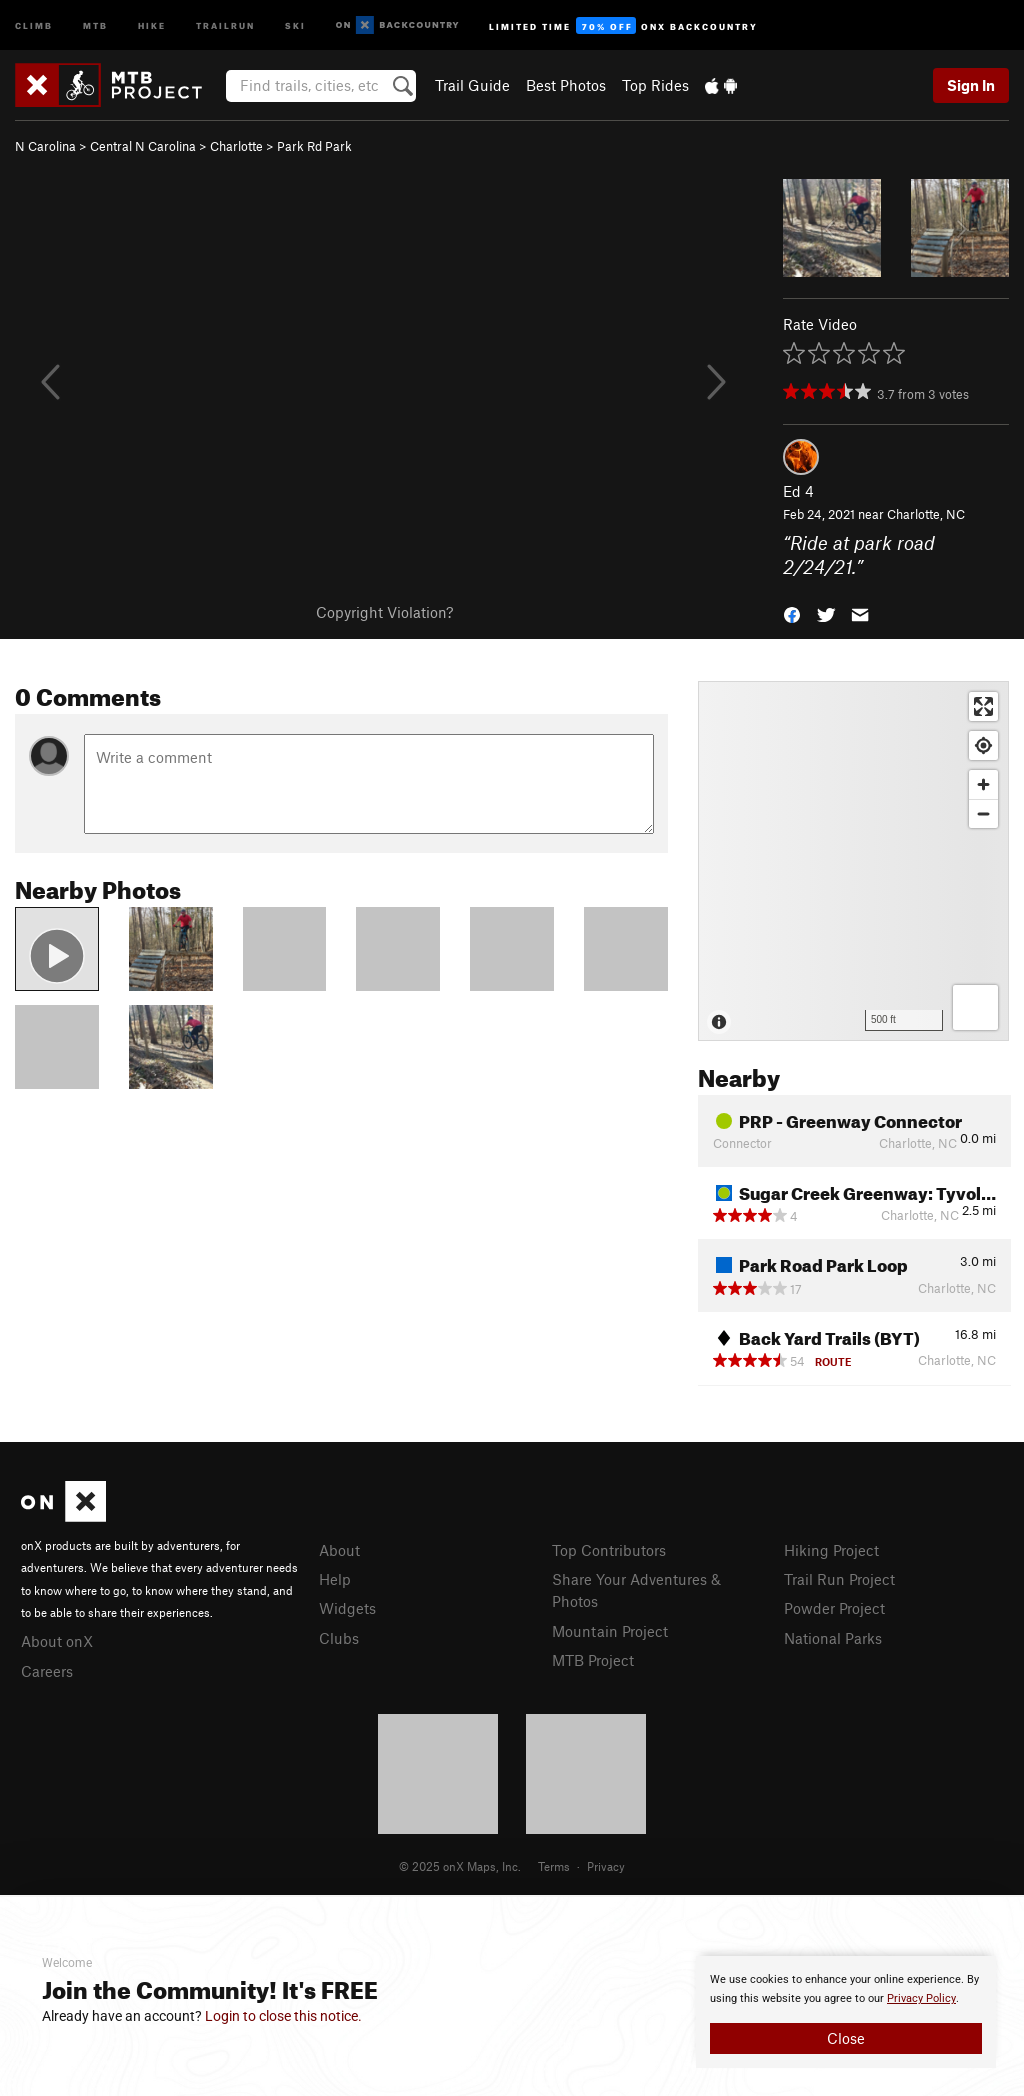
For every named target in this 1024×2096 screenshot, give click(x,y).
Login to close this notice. (283, 2016)
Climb (34, 24)
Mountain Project (610, 1631)
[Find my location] (983, 745)
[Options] (975, 1007)
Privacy (606, 1866)
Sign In (971, 85)
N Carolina (45, 146)
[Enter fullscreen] (983, 706)
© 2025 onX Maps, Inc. (460, 1866)
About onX (57, 1641)
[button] (792, 613)
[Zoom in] (983, 784)
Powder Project (834, 1608)
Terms (554, 1866)
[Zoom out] (983, 813)
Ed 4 (798, 491)
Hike (152, 24)
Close (846, 2038)
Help (335, 1579)
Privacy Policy (921, 1998)
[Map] (853, 861)
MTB (95, 24)
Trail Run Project (839, 1579)
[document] (846, 2012)
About (339, 1550)
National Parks (833, 1638)
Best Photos (566, 85)
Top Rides (655, 85)
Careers (47, 1671)
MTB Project (593, 1660)
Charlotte (236, 146)
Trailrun (225, 24)
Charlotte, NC (926, 514)
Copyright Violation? (384, 612)
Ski (295, 24)
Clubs (339, 1638)
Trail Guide (472, 85)
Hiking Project (831, 1550)
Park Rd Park (314, 146)
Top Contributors (609, 1550)
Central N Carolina (143, 146)
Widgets (347, 1608)
